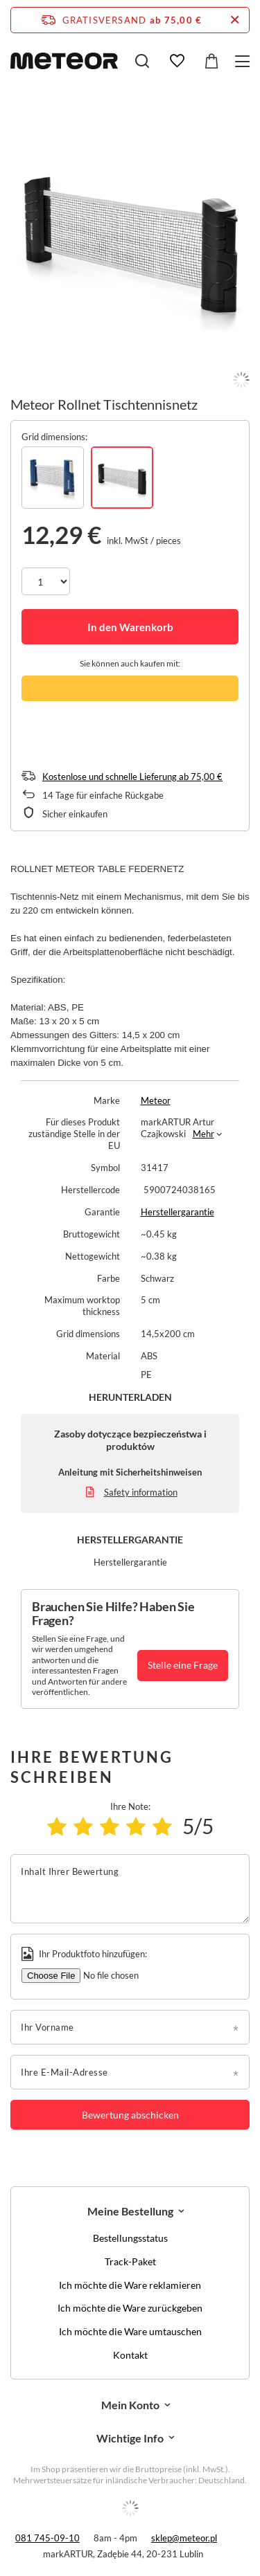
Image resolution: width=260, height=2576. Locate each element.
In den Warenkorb (130, 627)
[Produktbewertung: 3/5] (109, 1825)
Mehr (203, 1133)
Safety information (140, 1492)
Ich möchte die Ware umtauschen (130, 2331)
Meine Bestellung (130, 2210)
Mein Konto (130, 2404)
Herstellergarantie (177, 1211)
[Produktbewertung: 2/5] (83, 1825)
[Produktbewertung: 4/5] (136, 1825)
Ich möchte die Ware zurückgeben (130, 2308)
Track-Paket (130, 2261)
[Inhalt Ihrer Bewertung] (130, 1888)
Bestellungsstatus (130, 2238)
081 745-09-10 (47, 2537)
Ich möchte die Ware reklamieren (130, 2285)
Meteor (156, 1100)
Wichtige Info (130, 2438)
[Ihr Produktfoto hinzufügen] (115, 1975)
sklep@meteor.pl (184, 2537)
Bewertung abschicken (130, 2115)
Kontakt (130, 2355)
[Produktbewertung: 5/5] (162, 1825)
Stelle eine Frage (183, 1665)
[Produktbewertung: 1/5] (57, 1825)
